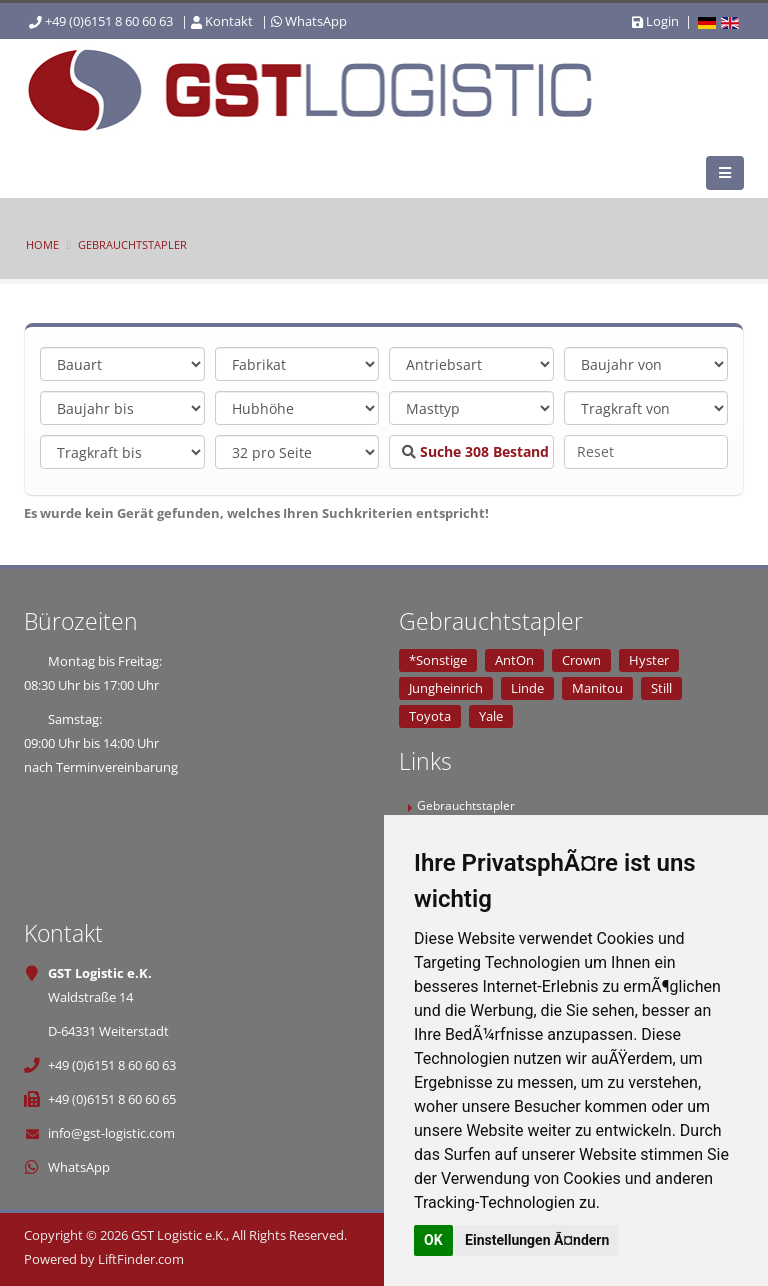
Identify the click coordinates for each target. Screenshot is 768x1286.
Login (655, 21)
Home (42, 244)
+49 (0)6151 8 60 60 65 (112, 1099)
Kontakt (229, 21)
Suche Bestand (475, 451)
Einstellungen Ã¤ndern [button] (537, 1240)
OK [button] (433, 1240)
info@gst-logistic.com (111, 1133)
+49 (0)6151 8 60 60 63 (109, 21)
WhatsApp (316, 21)
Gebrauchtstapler (132, 244)
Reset (595, 451)
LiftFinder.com (141, 1259)
